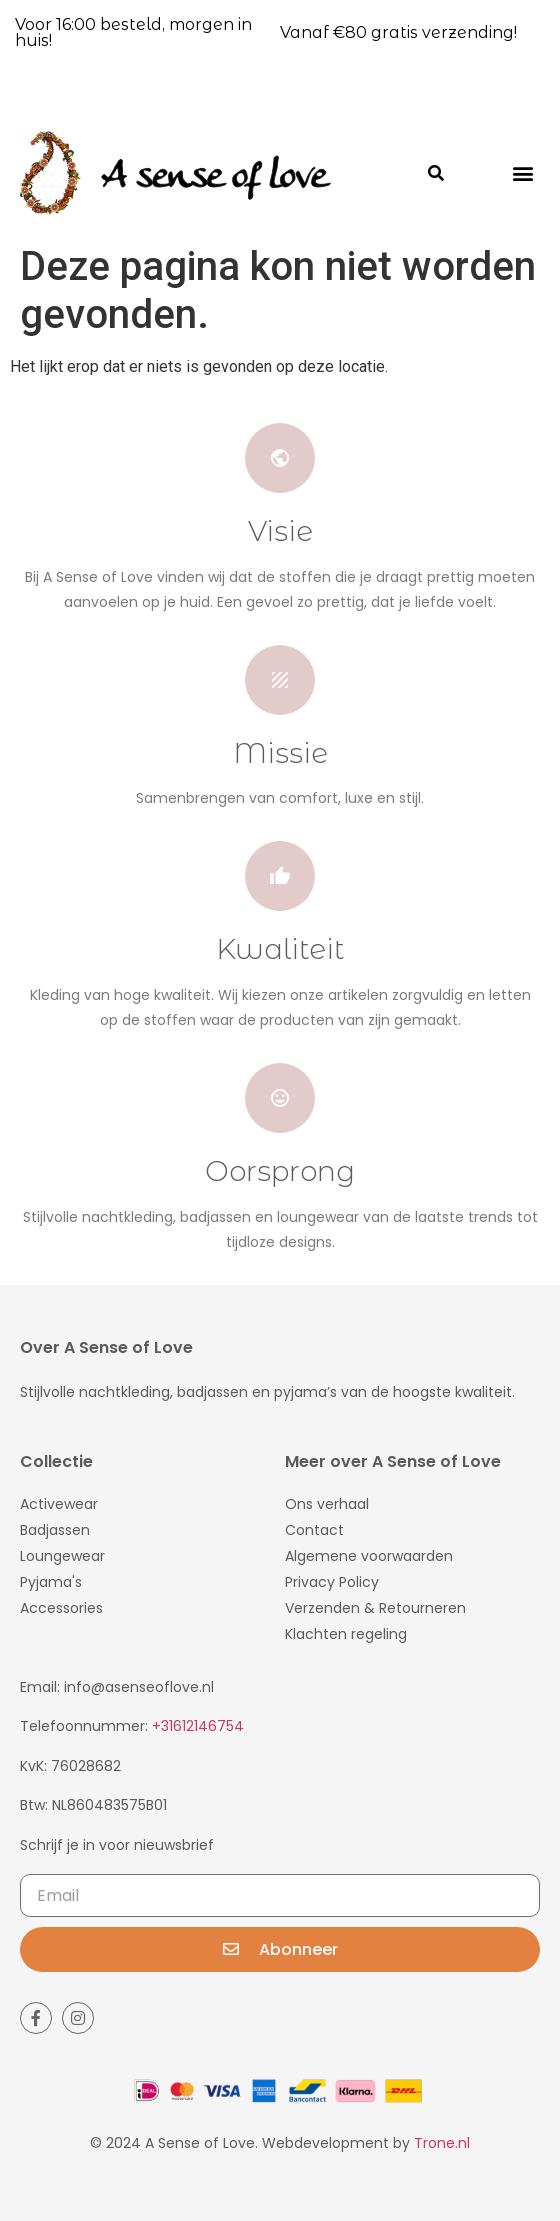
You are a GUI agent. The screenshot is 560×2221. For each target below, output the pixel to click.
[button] (523, 172)
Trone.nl (442, 2143)
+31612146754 (198, 1726)
